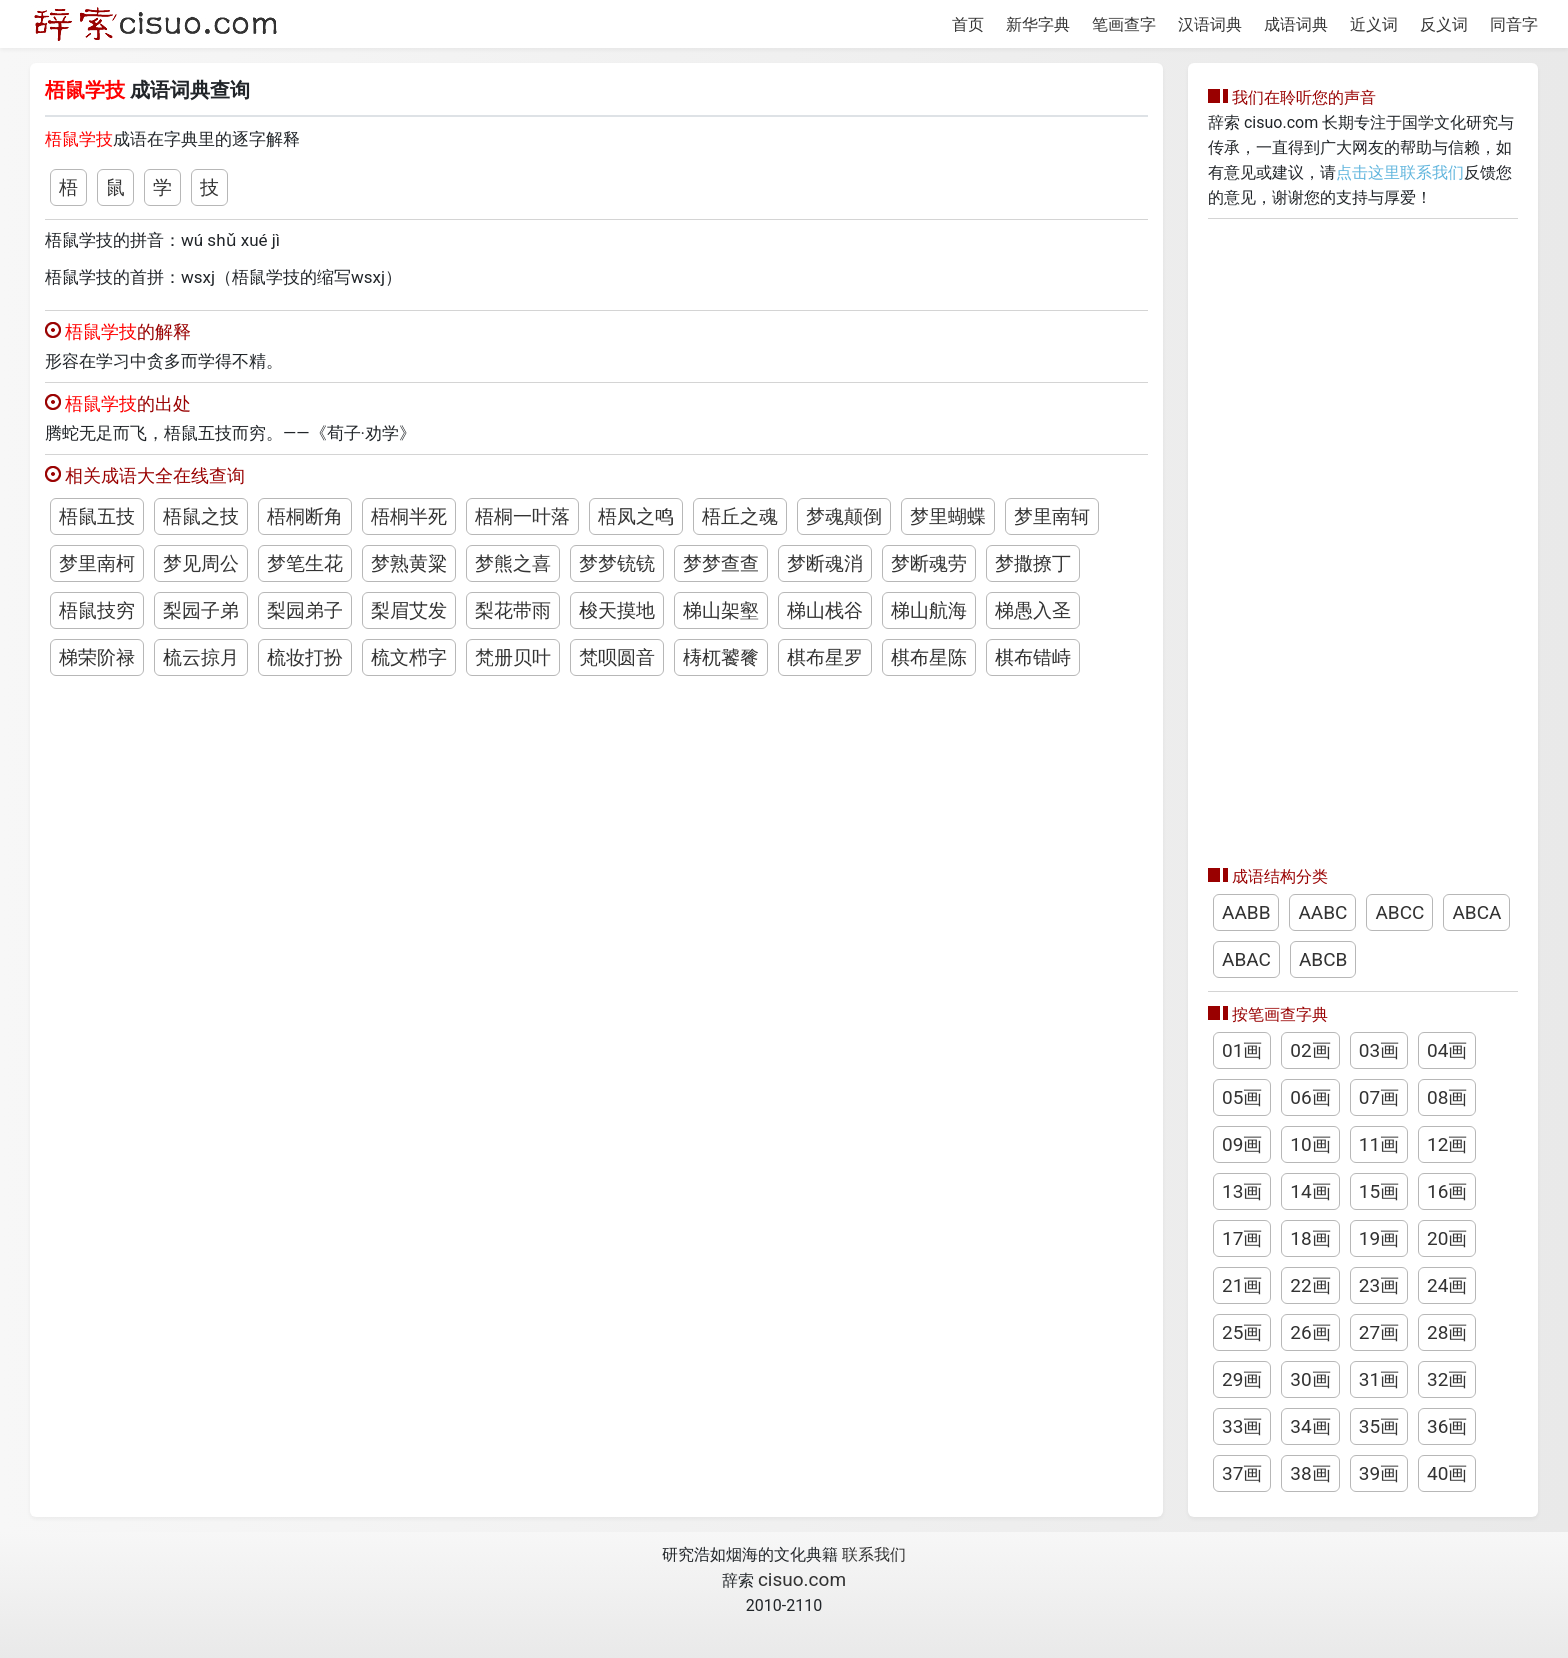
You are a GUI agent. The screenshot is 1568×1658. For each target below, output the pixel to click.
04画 (1447, 1050)
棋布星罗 (825, 657)
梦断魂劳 (929, 563)
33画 (1242, 1426)
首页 (968, 24)
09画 (1242, 1144)
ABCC (1399, 912)
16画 (1447, 1191)
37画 (1242, 1473)
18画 (1310, 1238)
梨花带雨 (513, 610)
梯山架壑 (721, 610)
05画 (1242, 1097)
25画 (1242, 1332)
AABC (1322, 912)
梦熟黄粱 (409, 563)
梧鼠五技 (97, 516)
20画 (1447, 1238)
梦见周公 (201, 563)
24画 (1447, 1285)
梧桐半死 (409, 516)
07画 (1379, 1097)
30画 (1310, 1379)
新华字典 (1038, 24)
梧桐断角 (305, 516)
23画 (1379, 1285)
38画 (1310, 1473)
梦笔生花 (305, 563)
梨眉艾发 (409, 610)
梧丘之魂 (740, 516)
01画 (1242, 1050)
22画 (1310, 1285)
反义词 (1444, 24)
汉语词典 (1210, 24)
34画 (1310, 1426)
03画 (1379, 1050)
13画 (1242, 1191)
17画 (1242, 1238)
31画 (1379, 1379)
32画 (1447, 1379)
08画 (1447, 1097)
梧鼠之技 (201, 516)
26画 (1310, 1332)
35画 (1379, 1426)
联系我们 (874, 1554)
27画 (1379, 1332)
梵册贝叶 (513, 657)
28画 (1447, 1332)
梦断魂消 (825, 563)
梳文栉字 (409, 657)
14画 (1310, 1191)
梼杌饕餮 (721, 657)
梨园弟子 (305, 610)
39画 (1379, 1473)
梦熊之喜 (513, 563)
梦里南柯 (97, 563)
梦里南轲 (1052, 516)
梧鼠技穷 (97, 610)
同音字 (1514, 24)
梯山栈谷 (825, 610)
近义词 (1374, 24)
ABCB (1323, 959)
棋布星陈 (929, 657)
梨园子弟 (201, 610)
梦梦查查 (721, 563)
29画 (1242, 1379)
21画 (1242, 1285)
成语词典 (1296, 24)
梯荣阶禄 (97, 657)
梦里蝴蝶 (948, 516)
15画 (1379, 1191)
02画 (1310, 1050)
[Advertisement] (1363, 537)
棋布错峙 (1033, 657)
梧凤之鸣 (636, 516)
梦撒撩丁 (1033, 563)
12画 (1447, 1144)
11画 (1379, 1144)
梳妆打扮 (305, 657)
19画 (1379, 1238)
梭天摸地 (617, 610)
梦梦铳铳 (617, 563)
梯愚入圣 (1033, 610)
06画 (1310, 1097)
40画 (1447, 1473)
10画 (1310, 1144)
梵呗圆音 (617, 657)
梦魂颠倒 (844, 516)
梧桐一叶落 (522, 516)
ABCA (1476, 912)
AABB (1246, 912)
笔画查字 (1124, 24)
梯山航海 (929, 610)
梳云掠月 (201, 657)
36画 (1447, 1426)
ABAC (1246, 959)
